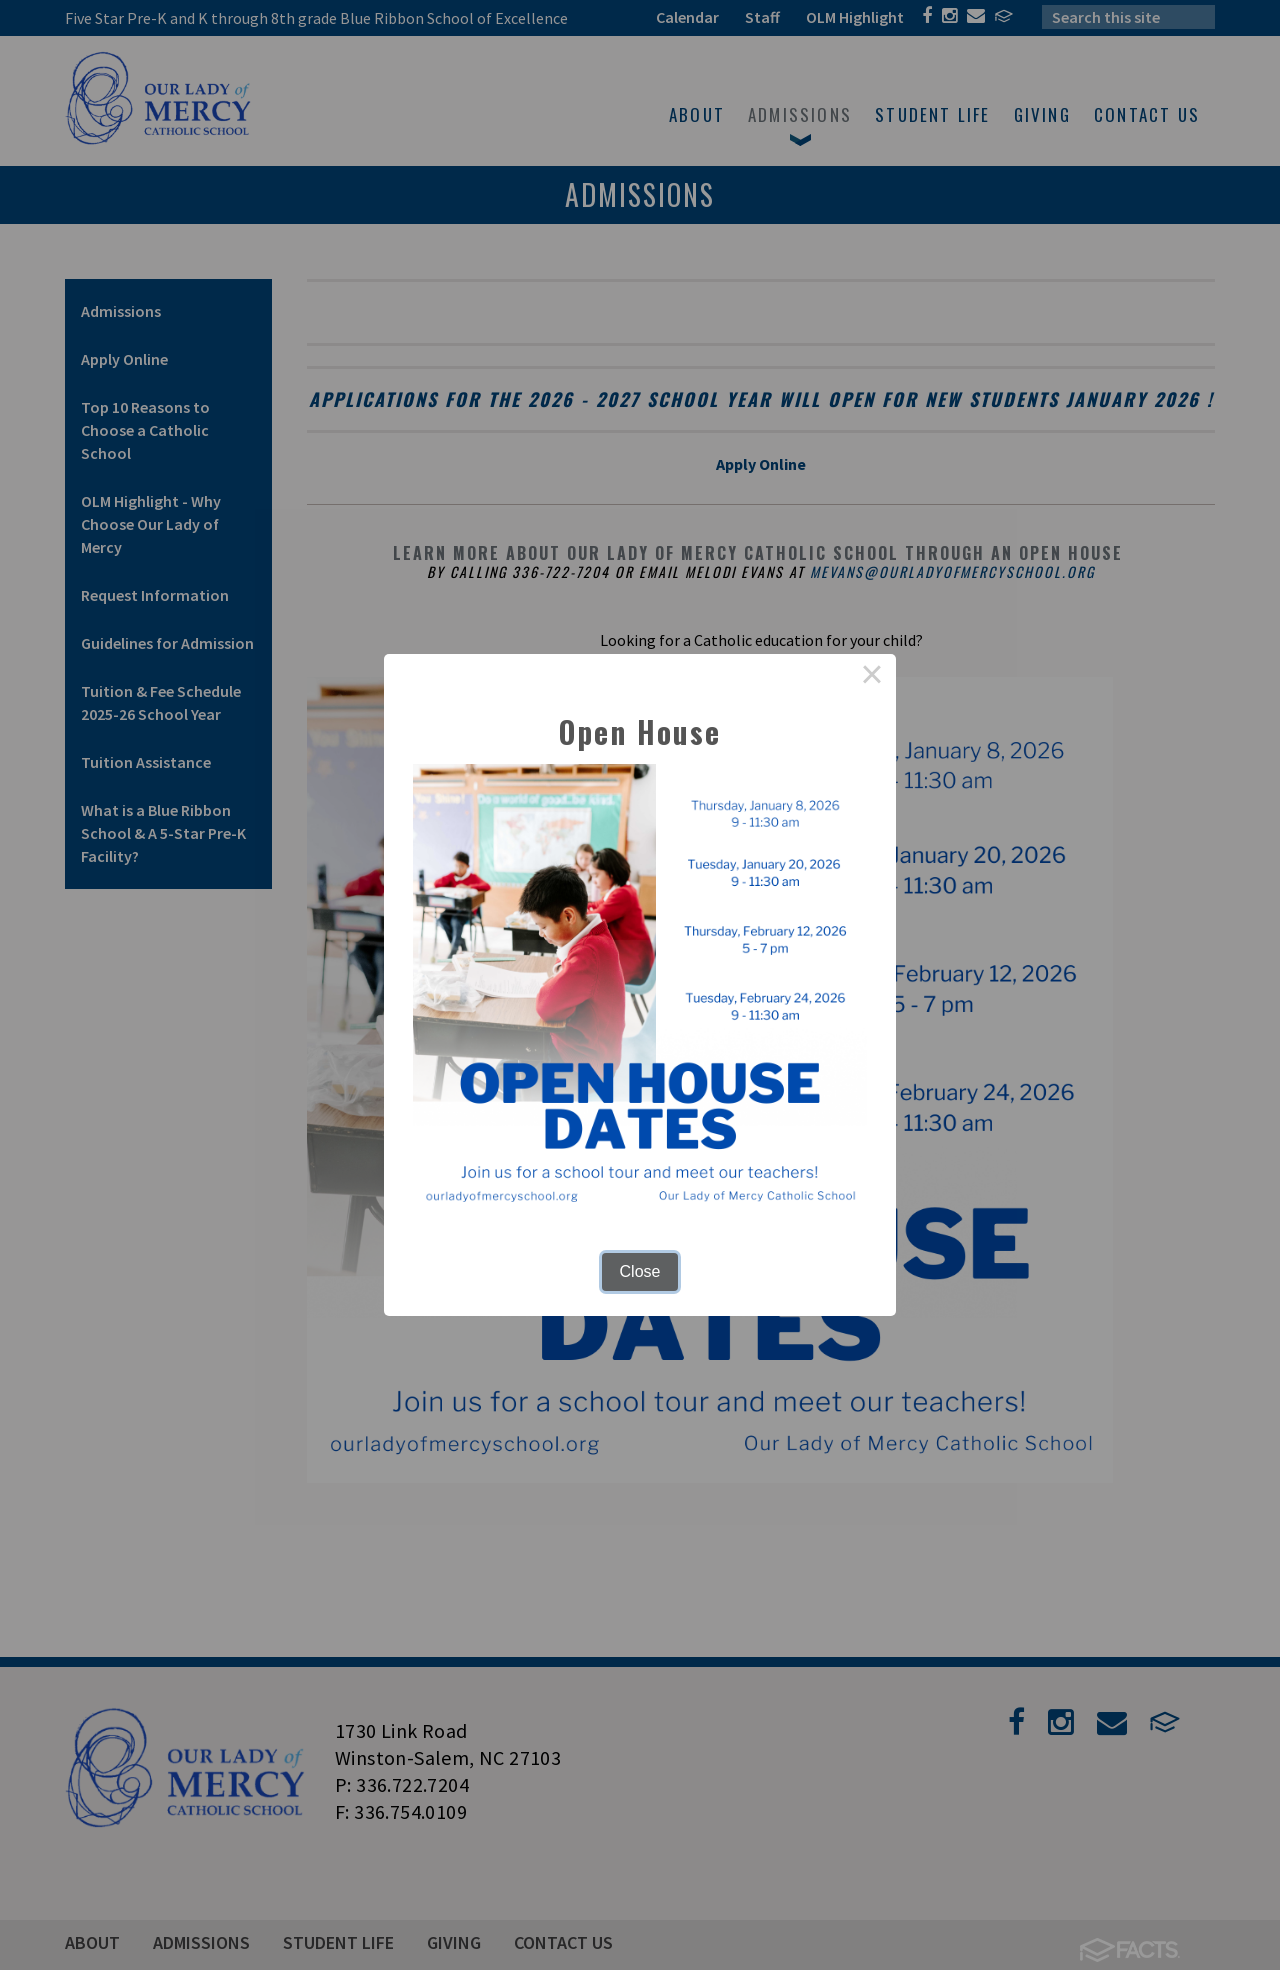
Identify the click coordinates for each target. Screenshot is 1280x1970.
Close (640, 1271)
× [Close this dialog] (872, 678)
